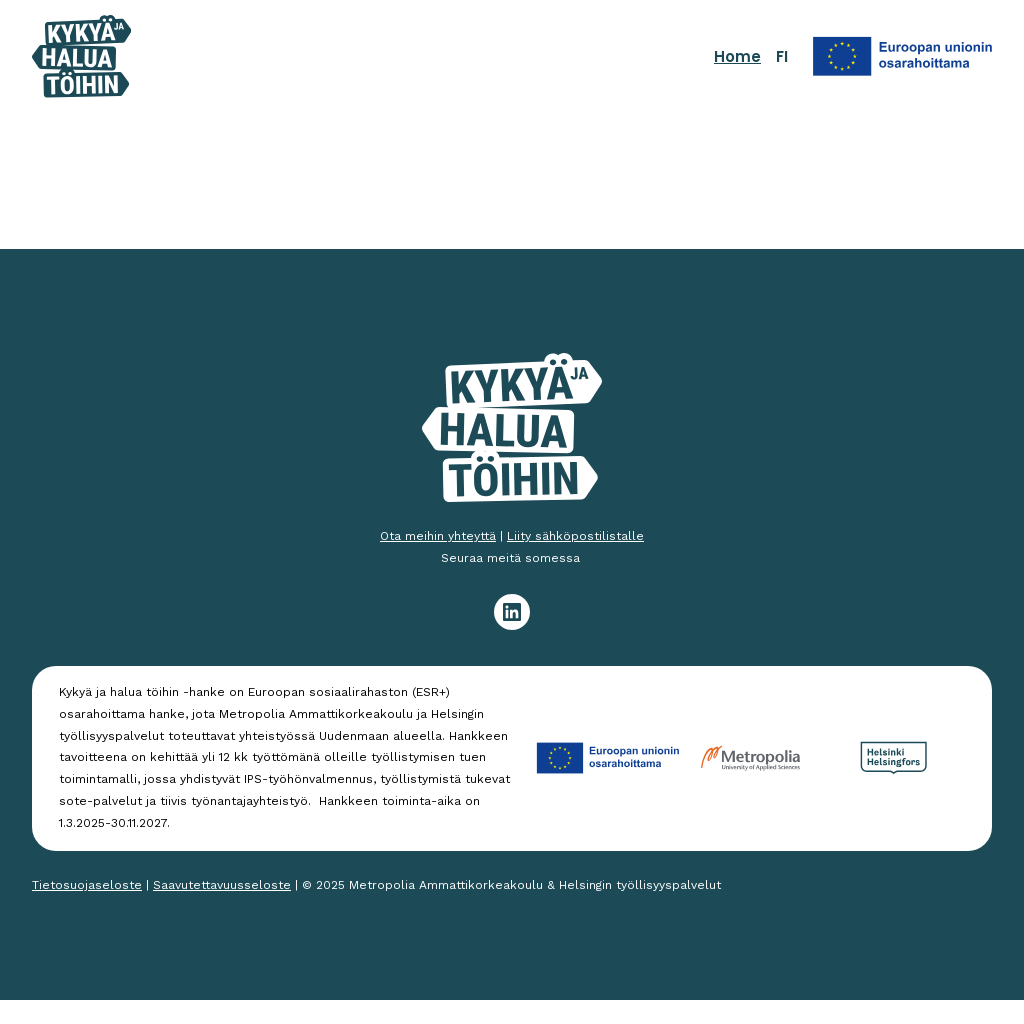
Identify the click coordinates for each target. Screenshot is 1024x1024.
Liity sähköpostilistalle (575, 536)
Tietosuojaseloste (87, 885)
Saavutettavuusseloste (222, 885)
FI (782, 56)
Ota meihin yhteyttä (438, 536)
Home (737, 56)
